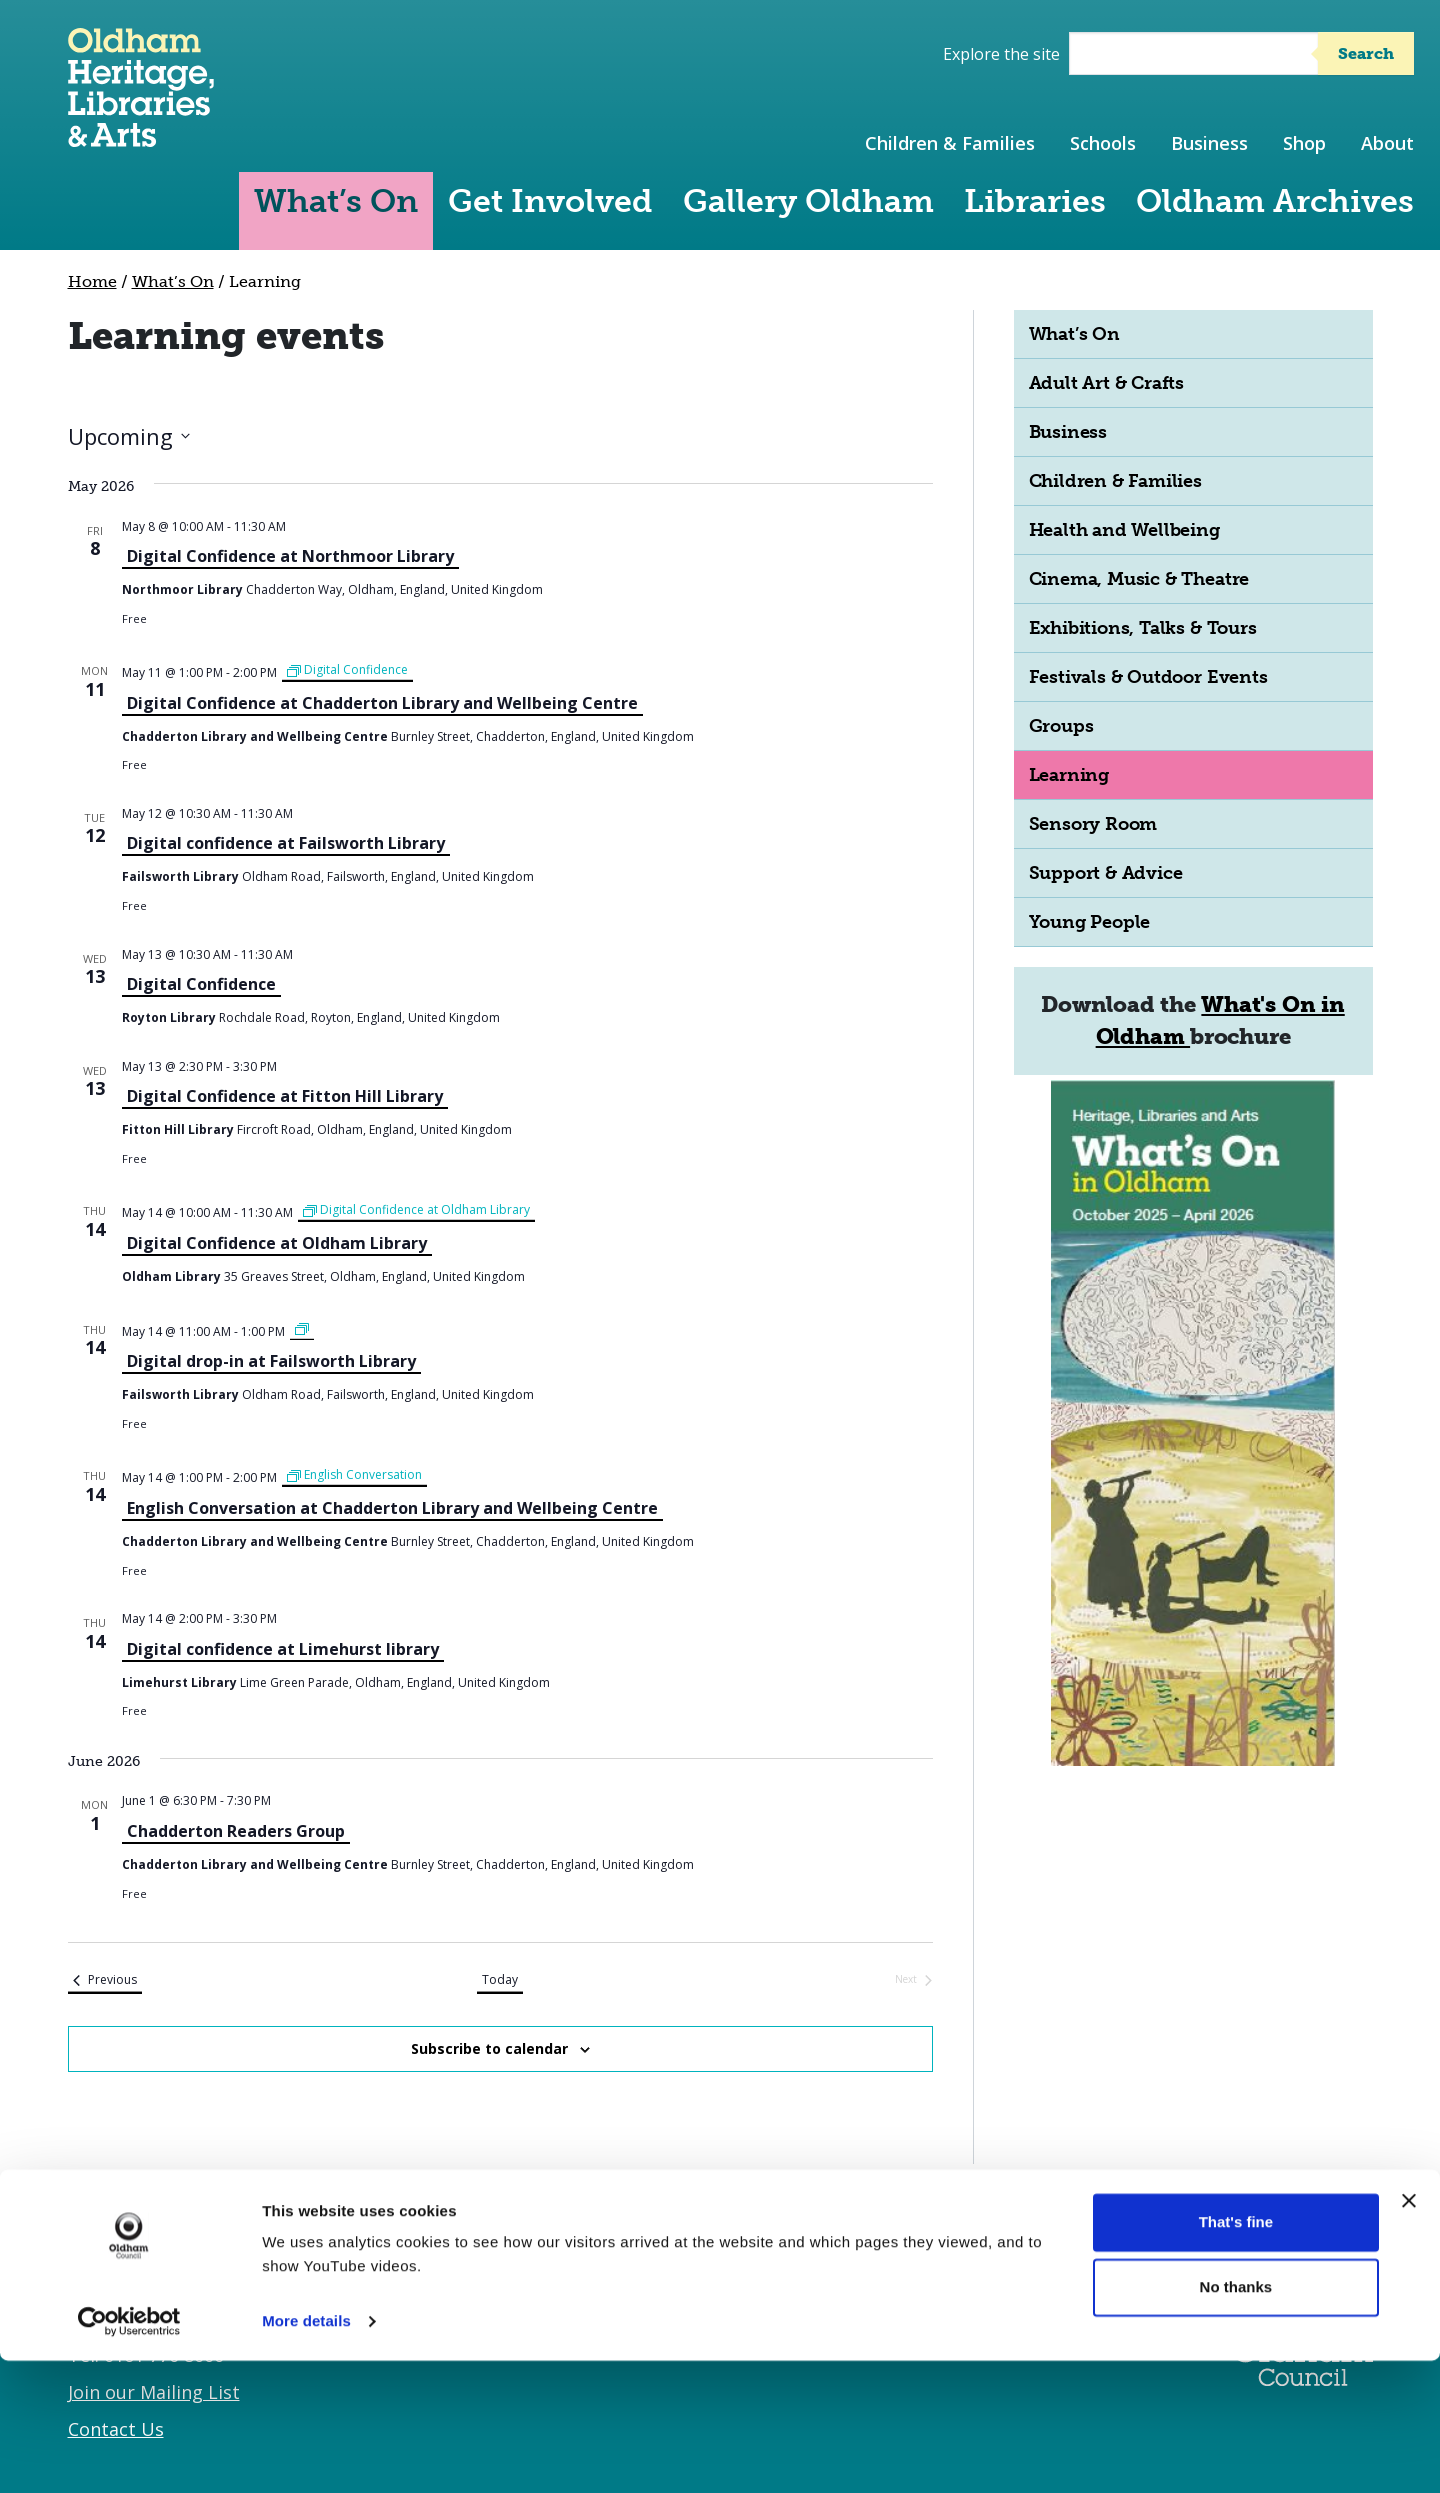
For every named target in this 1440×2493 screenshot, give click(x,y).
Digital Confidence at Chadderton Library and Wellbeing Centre (382, 703)
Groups (1061, 726)
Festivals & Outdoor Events (1148, 677)
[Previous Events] (105, 1980)
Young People (1090, 922)
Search (1366, 53)
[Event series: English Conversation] (354, 1475)
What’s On (336, 201)
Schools (1103, 143)
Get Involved (550, 201)
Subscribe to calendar (489, 2048)
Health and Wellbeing (1124, 530)
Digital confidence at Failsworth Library (286, 843)
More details (306, 2453)
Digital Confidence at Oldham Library (277, 1243)
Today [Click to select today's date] (500, 1979)
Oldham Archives (1275, 201)
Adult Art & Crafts (1107, 383)
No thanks (1236, 2419)
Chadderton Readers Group (236, 1831)
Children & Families (950, 143)
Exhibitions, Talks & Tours (1143, 628)
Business (1209, 143)
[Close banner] (1409, 2333)
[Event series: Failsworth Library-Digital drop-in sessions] (302, 1329)
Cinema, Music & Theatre (1139, 579)
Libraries (1035, 201)
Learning (1069, 775)
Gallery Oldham (808, 201)
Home (92, 281)
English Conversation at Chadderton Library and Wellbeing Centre (392, 1508)
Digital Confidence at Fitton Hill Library (285, 1096)
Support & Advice (1106, 873)
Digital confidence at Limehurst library (283, 1649)
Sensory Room (1093, 824)
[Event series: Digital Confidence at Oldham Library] (416, 1210)
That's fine (1236, 2354)
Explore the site (1001, 54)
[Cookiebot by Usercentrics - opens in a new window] (129, 2454)
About (1387, 143)
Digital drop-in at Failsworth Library (271, 1361)
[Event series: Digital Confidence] (347, 670)
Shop (1304, 143)
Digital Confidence (201, 984)
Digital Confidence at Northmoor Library (290, 556)
